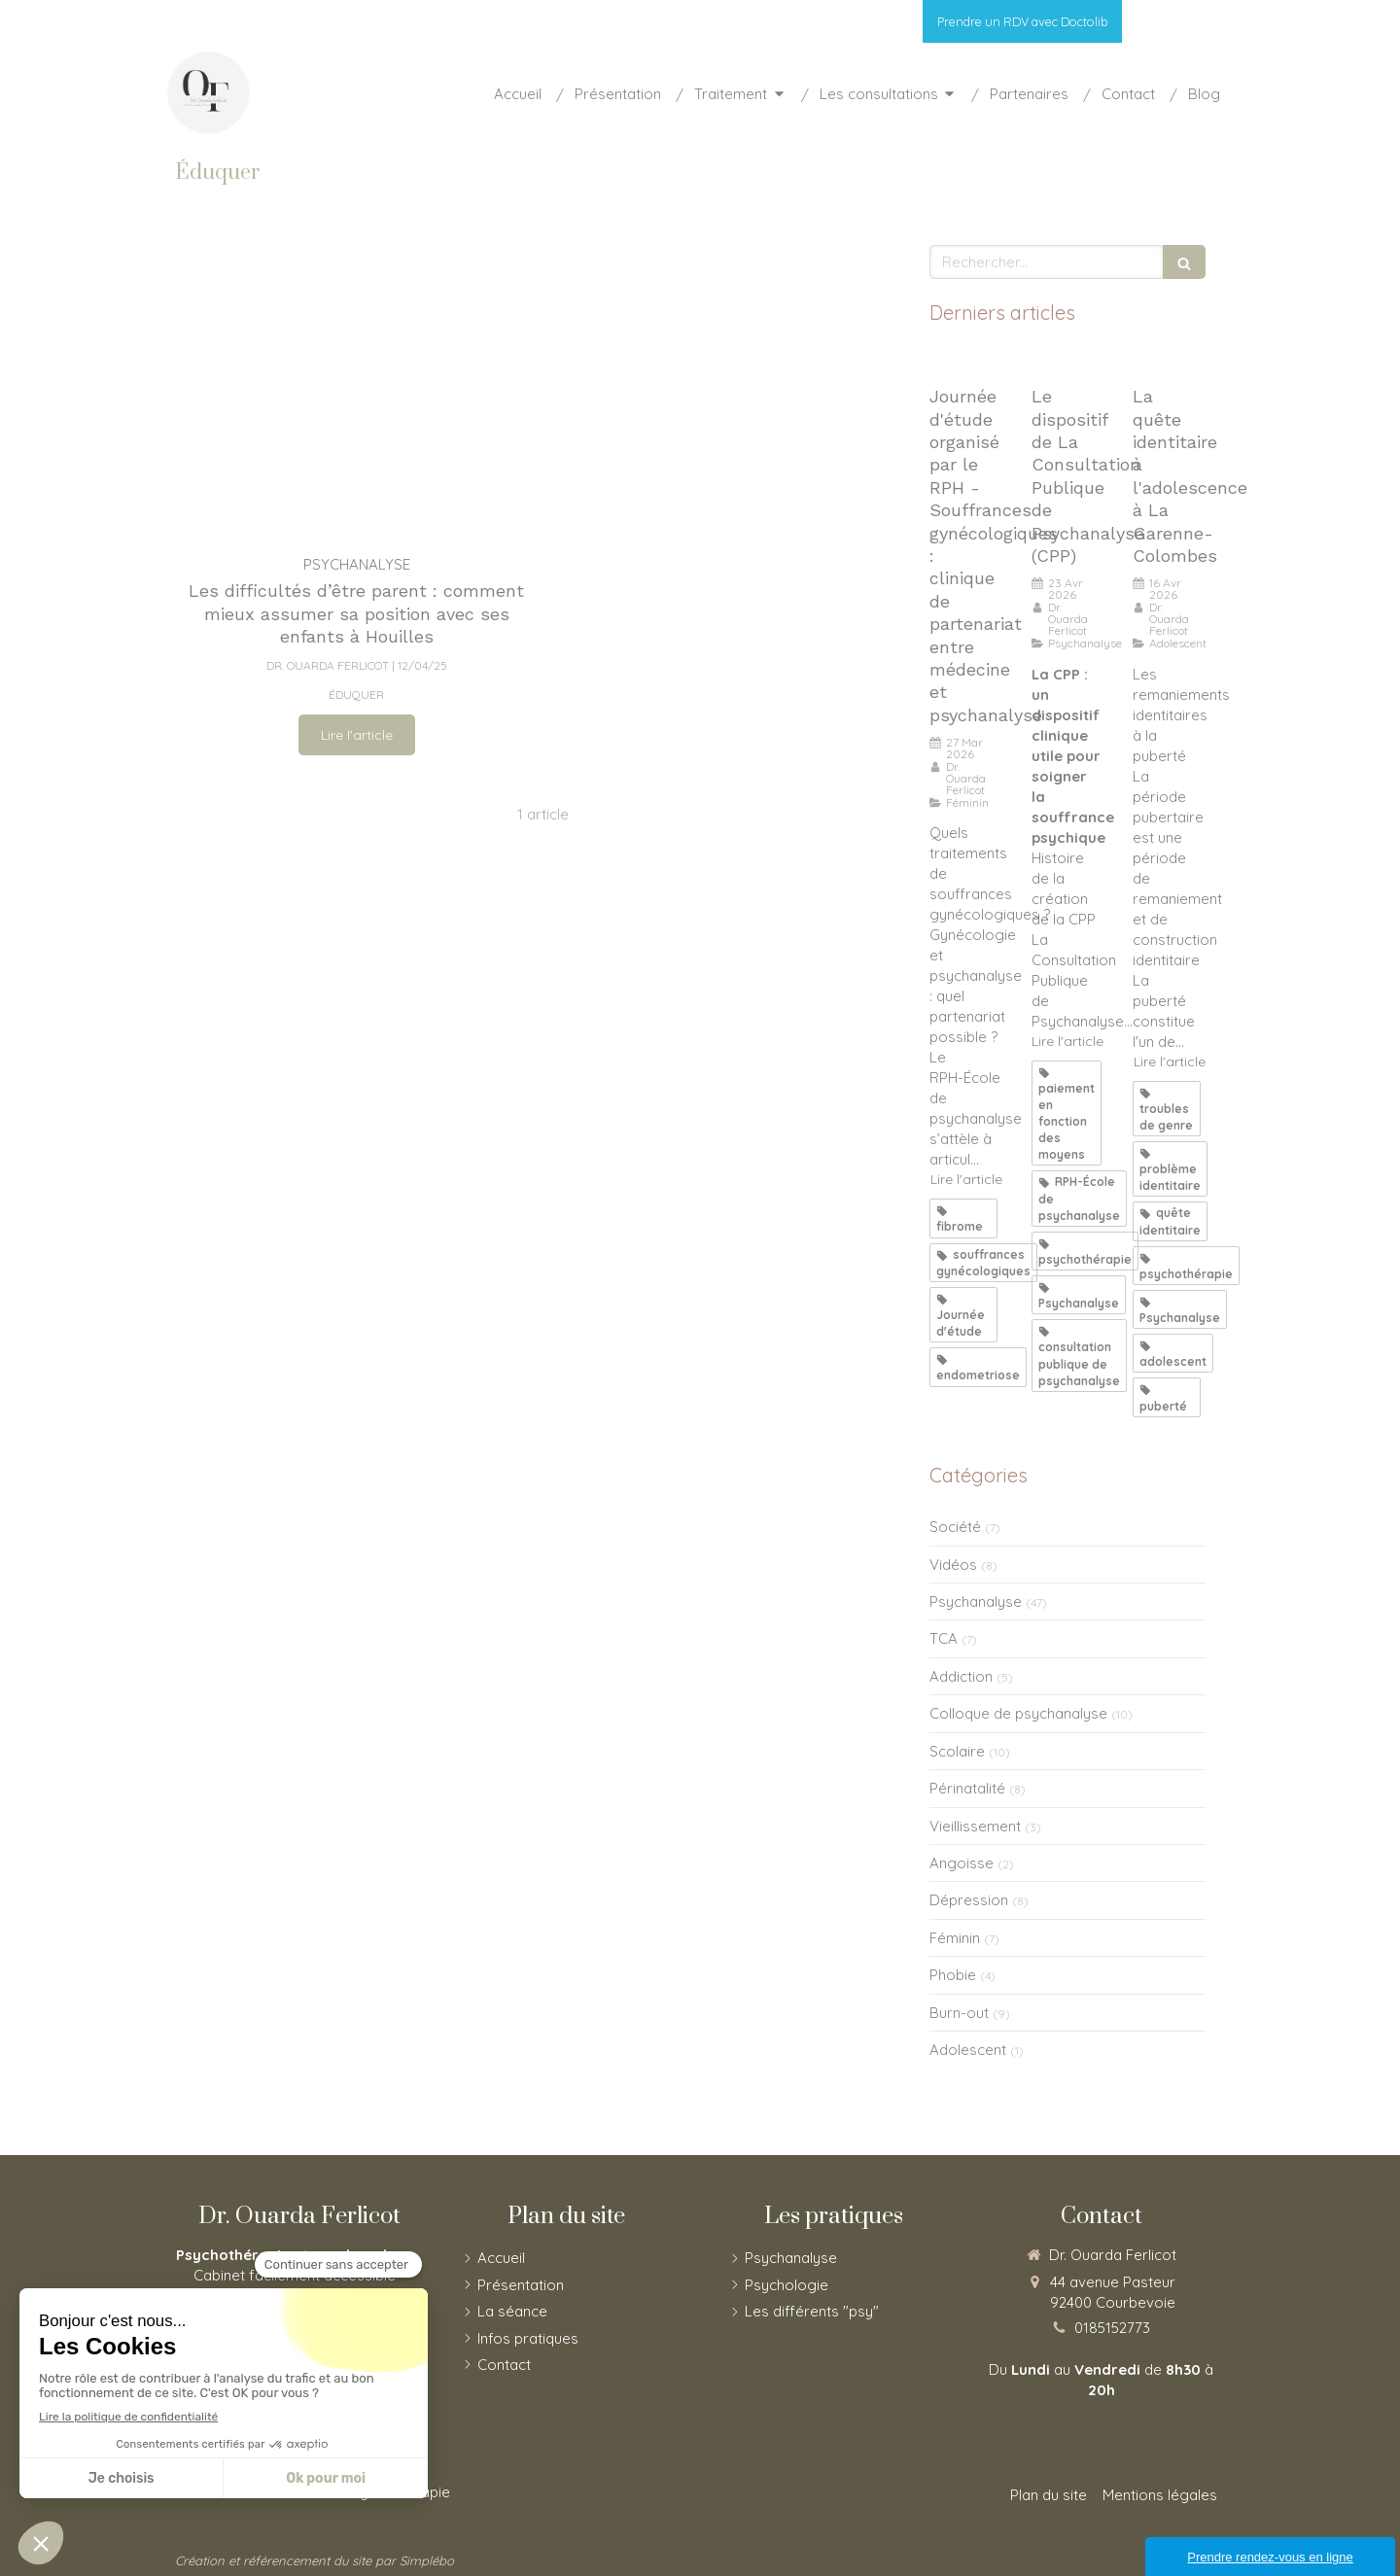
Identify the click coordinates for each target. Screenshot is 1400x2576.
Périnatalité (967, 1788)
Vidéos (953, 1564)
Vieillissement (975, 1826)
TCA (943, 1638)
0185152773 (1112, 2327)
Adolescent (967, 2049)
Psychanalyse (975, 1601)
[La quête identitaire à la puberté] (1169, 360)
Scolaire (957, 1751)
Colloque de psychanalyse (1018, 1713)
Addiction (961, 1676)
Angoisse (961, 1863)
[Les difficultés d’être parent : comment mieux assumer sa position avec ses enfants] (356, 389)
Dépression (968, 1900)
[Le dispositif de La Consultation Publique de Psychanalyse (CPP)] (1068, 360)
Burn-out (959, 2012)
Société (955, 1526)
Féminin (954, 1938)
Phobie (952, 1975)
